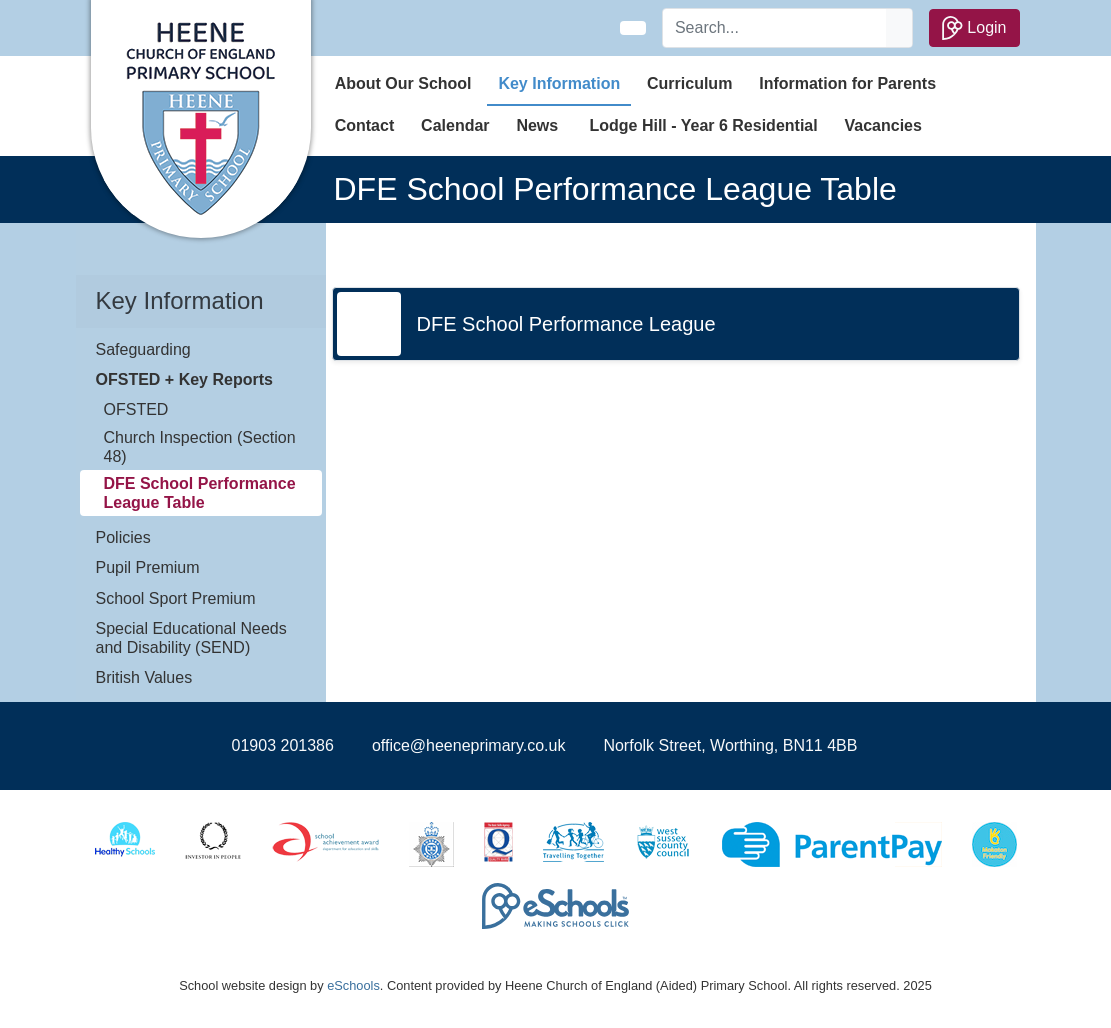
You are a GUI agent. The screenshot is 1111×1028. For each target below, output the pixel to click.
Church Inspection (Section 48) (200, 447)
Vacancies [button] (883, 125)
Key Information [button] (559, 83)
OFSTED (136, 409)
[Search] (775, 28)
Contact (365, 125)
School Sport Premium (176, 598)
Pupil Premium (148, 567)
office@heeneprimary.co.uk (469, 745)
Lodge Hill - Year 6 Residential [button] (703, 125)
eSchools (353, 985)
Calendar (455, 125)
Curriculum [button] (689, 83)
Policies (123, 537)
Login (974, 28)
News (537, 125)
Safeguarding (143, 349)
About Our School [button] (403, 83)
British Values (144, 677)
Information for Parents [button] (847, 83)
